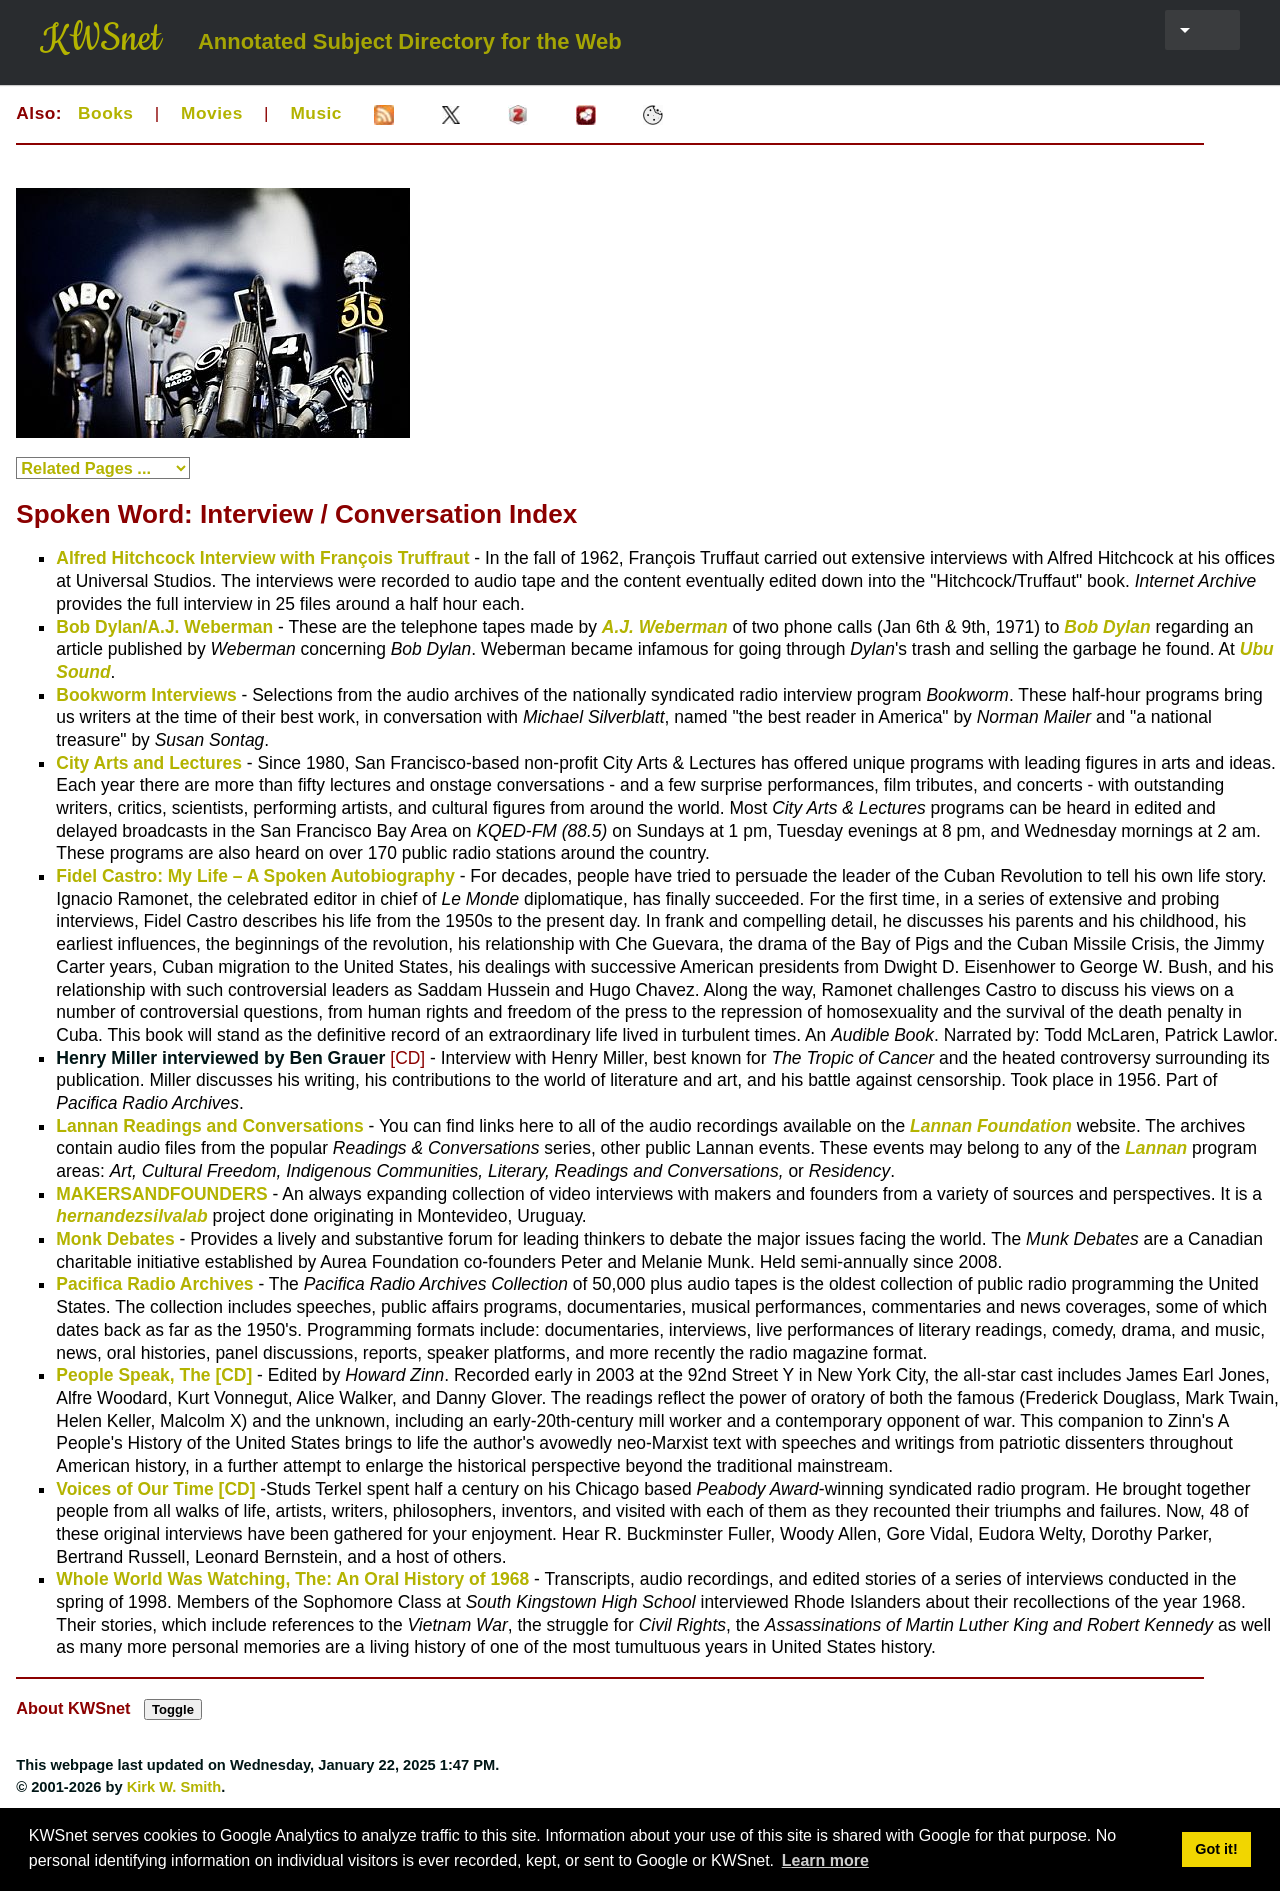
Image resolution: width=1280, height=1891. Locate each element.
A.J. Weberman (665, 627)
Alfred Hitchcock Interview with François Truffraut (262, 558)
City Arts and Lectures (149, 763)
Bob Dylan (1107, 627)
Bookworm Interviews (146, 695)
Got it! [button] (1216, 1849)
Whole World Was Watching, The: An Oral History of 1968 (292, 1579)
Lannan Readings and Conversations (209, 1126)
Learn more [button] (825, 1860)
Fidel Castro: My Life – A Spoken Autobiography (255, 876)
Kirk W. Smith (174, 1787)
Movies (212, 113)
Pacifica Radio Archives (154, 1284)
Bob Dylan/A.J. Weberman (164, 627)
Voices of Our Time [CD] (155, 1489)
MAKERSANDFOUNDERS (161, 1194)
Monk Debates (115, 1239)
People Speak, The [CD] (154, 1375)
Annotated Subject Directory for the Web (410, 42)
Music (316, 113)
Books (105, 113)
